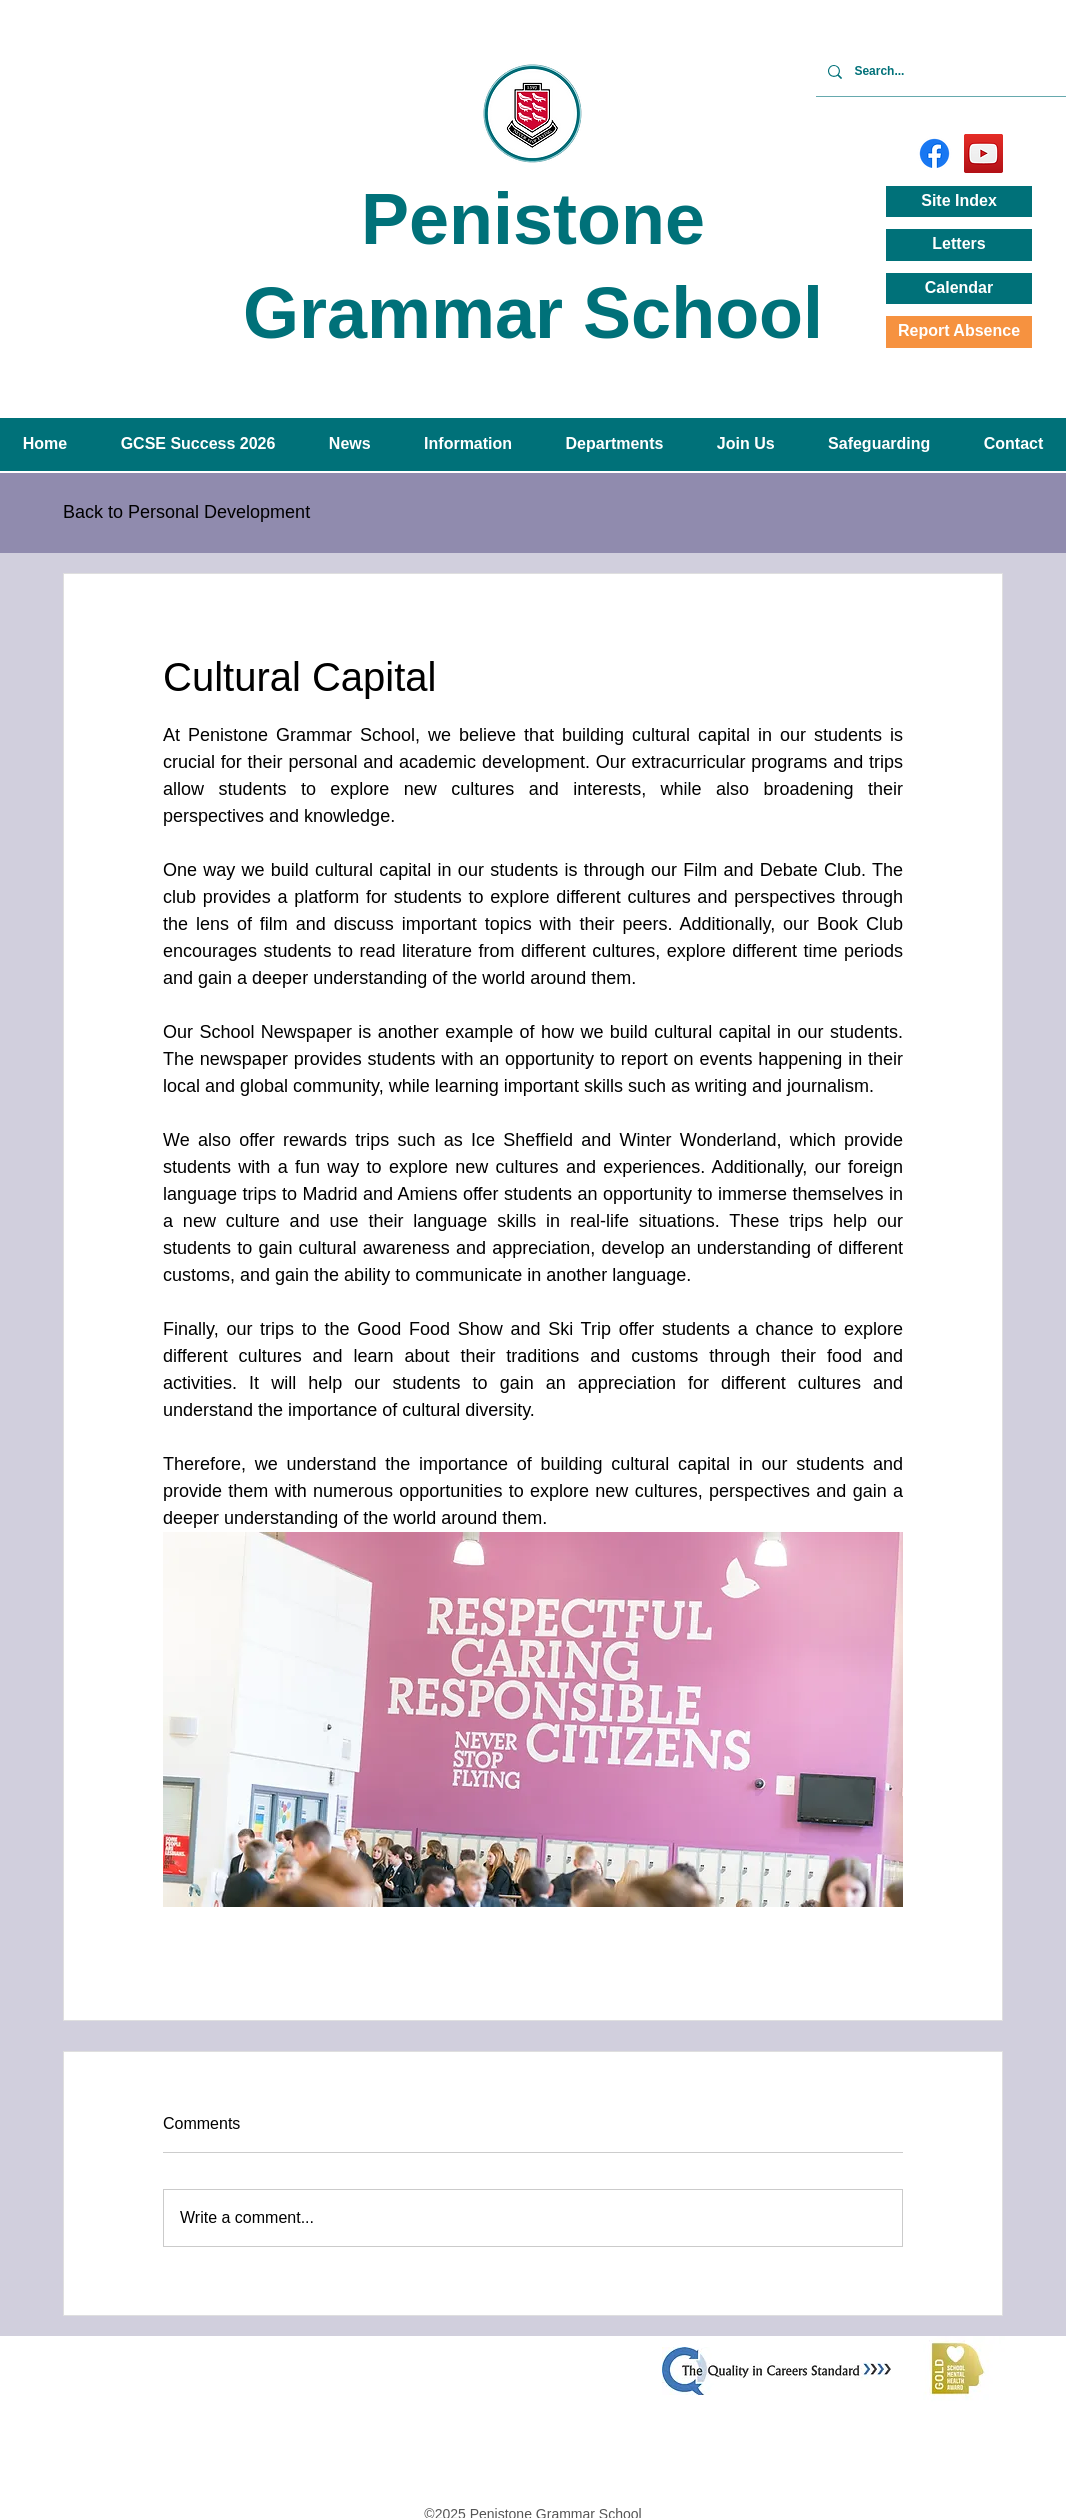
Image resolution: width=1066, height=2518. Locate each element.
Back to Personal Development (186, 512)
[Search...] (957, 71)
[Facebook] (934, 153)
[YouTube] (983, 153)
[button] (349, 444)
